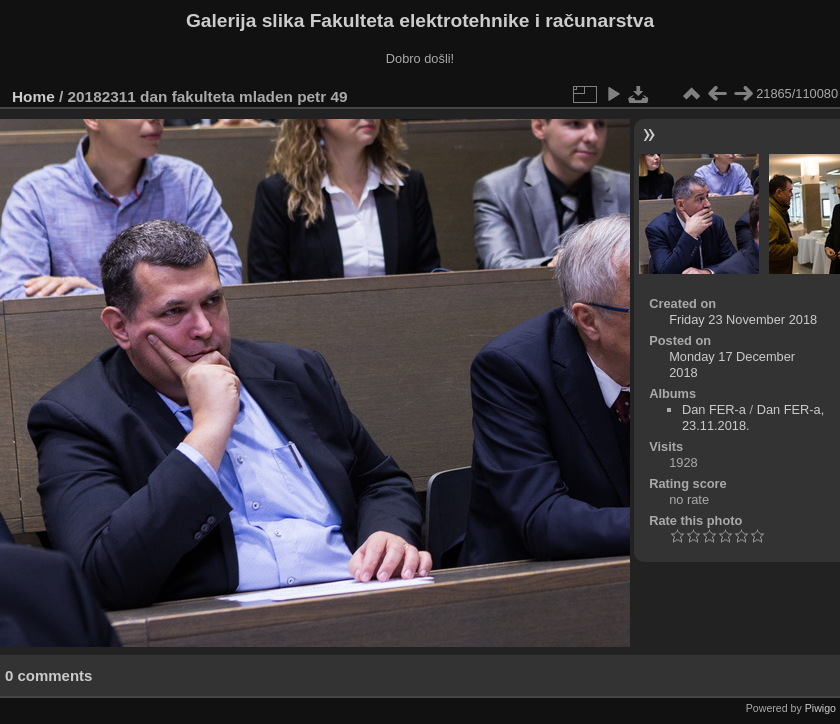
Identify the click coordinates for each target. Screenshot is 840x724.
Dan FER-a (714, 409)
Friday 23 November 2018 (743, 319)
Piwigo (820, 708)
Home (33, 96)
